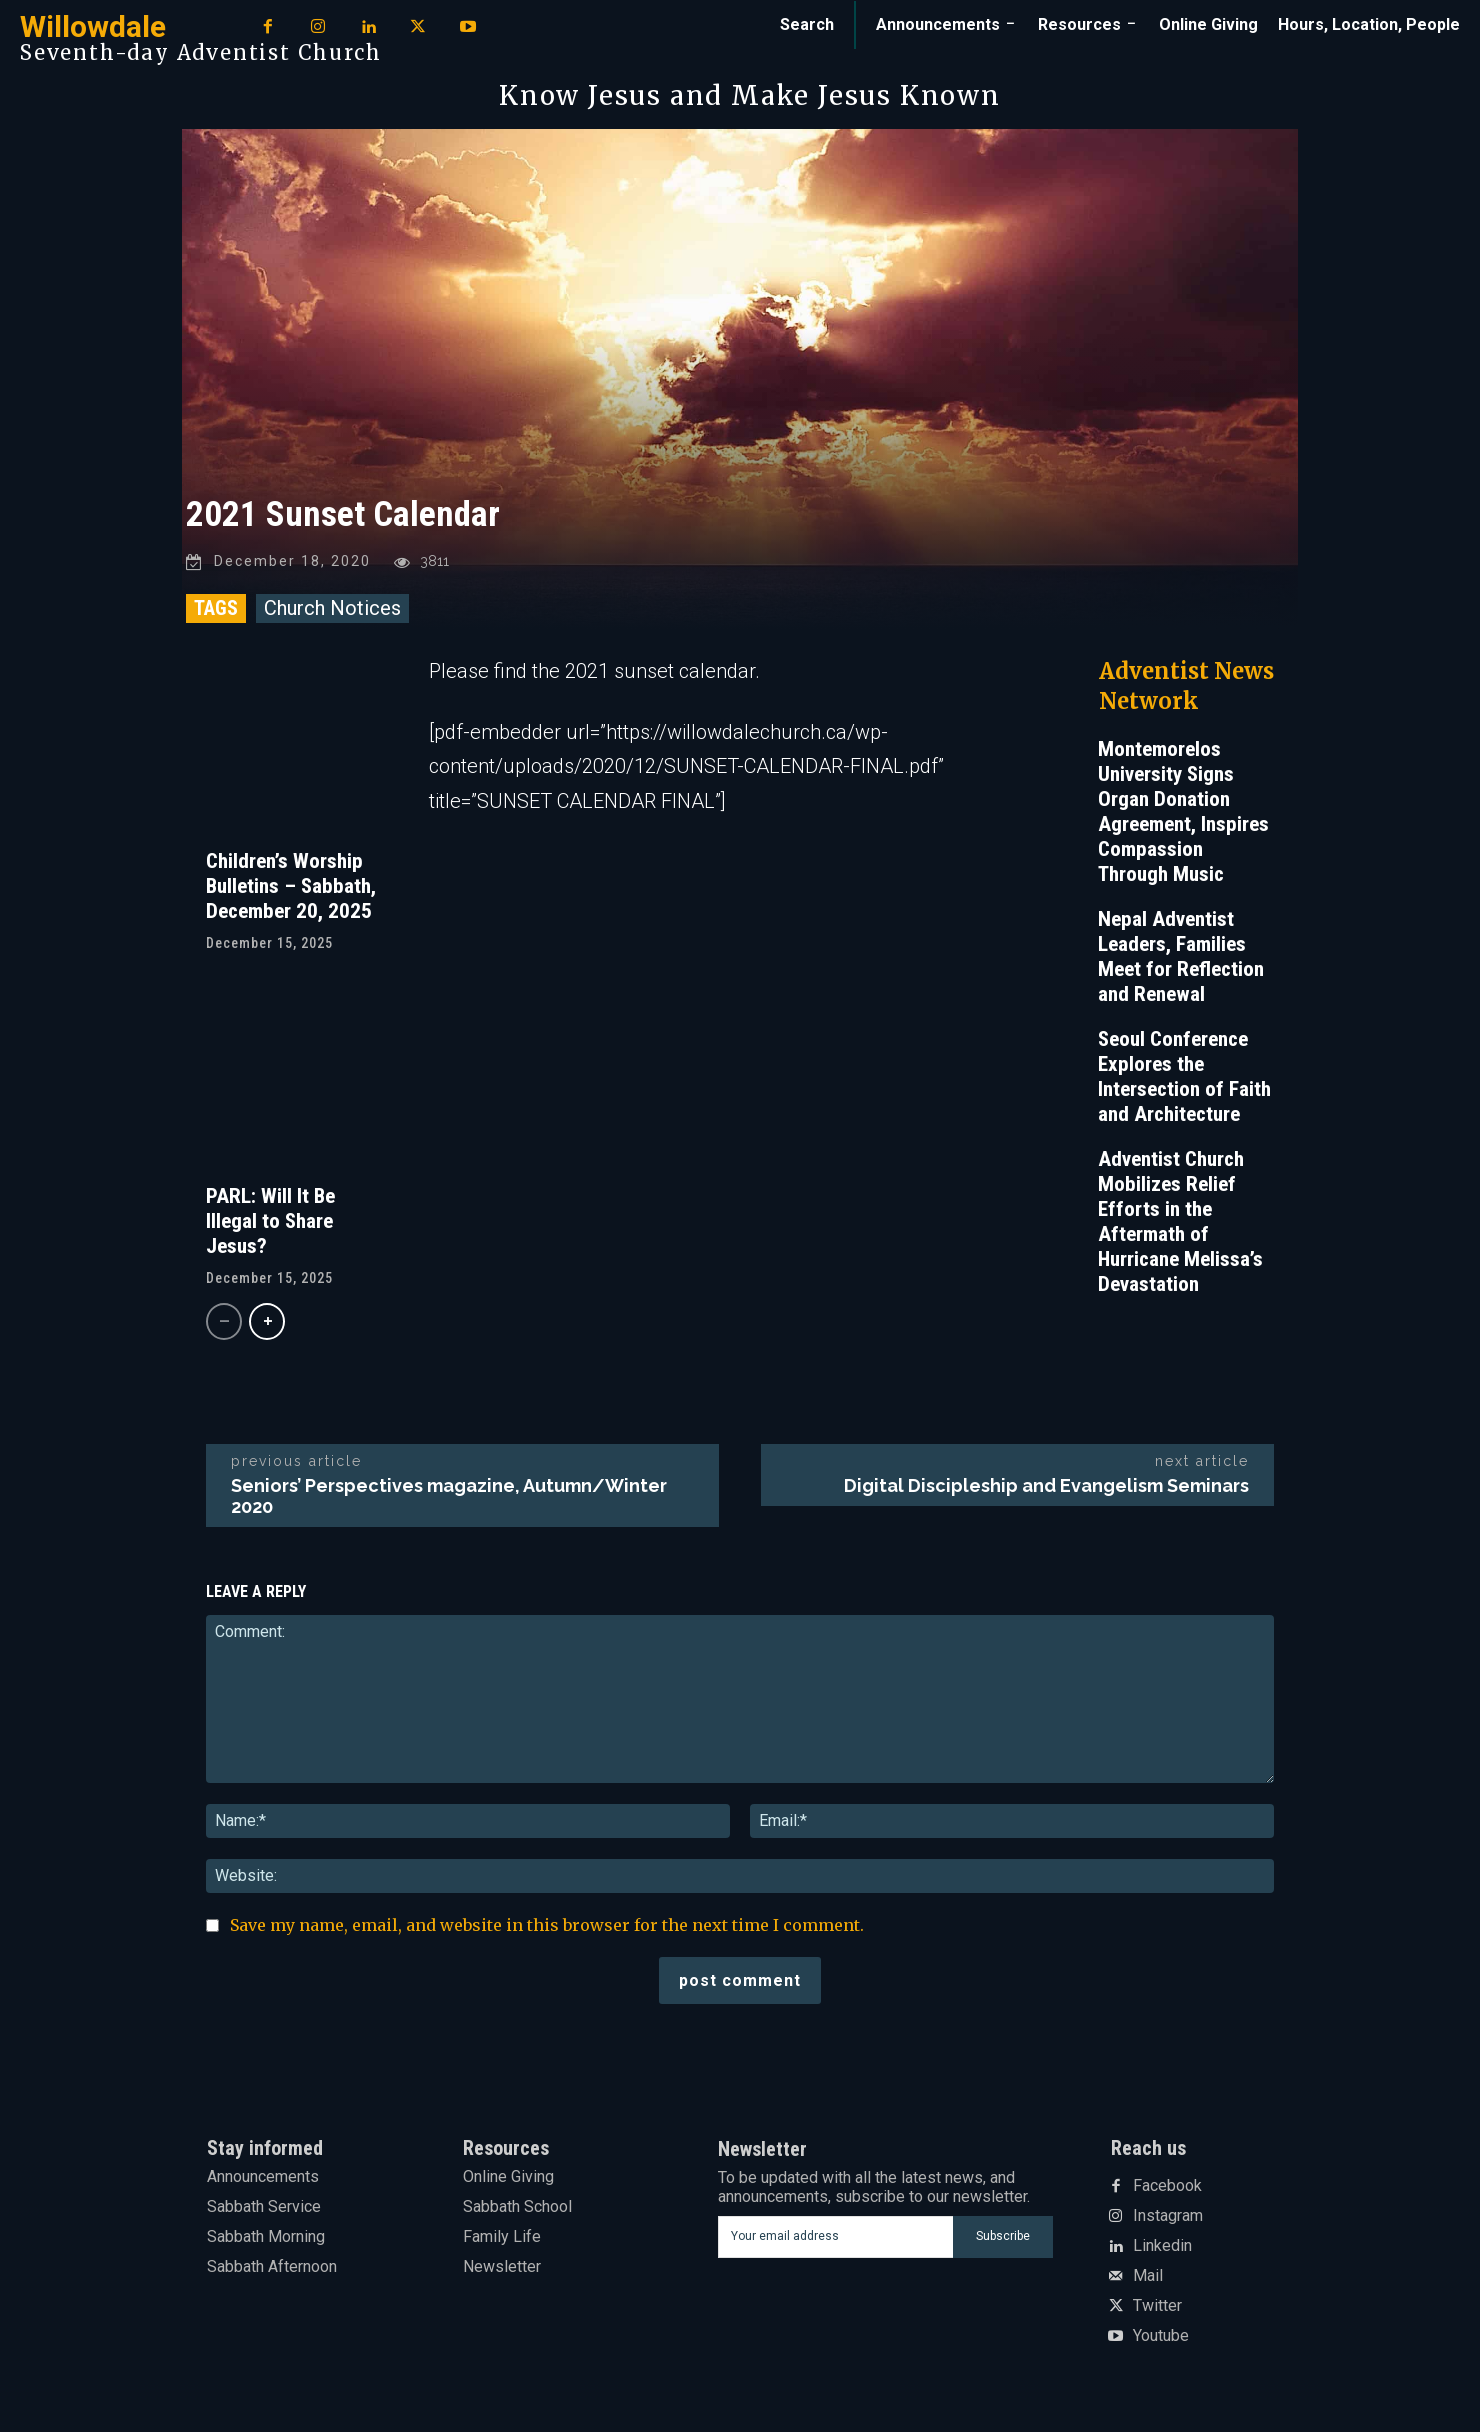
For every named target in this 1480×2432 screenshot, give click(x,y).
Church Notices (332, 608)
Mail (1148, 2276)
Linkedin (1162, 2246)
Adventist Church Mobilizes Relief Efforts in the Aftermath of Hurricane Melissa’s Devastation (1180, 1221)
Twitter (1157, 2306)
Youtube (1161, 2336)
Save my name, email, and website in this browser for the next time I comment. (547, 1925)
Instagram (1168, 2216)
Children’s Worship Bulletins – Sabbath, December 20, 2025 (291, 886)
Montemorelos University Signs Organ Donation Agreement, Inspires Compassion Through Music (1183, 811)
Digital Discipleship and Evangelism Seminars (1046, 1485)
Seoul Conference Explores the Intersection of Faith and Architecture (1184, 1076)
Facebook (1167, 2186)
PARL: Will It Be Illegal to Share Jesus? (270, 1221)
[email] (835, 2237)
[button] (807, 25)
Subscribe (1003, 2236)
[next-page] (267, 1322)
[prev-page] (224, 1322)
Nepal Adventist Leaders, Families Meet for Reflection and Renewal (1181, 956)
